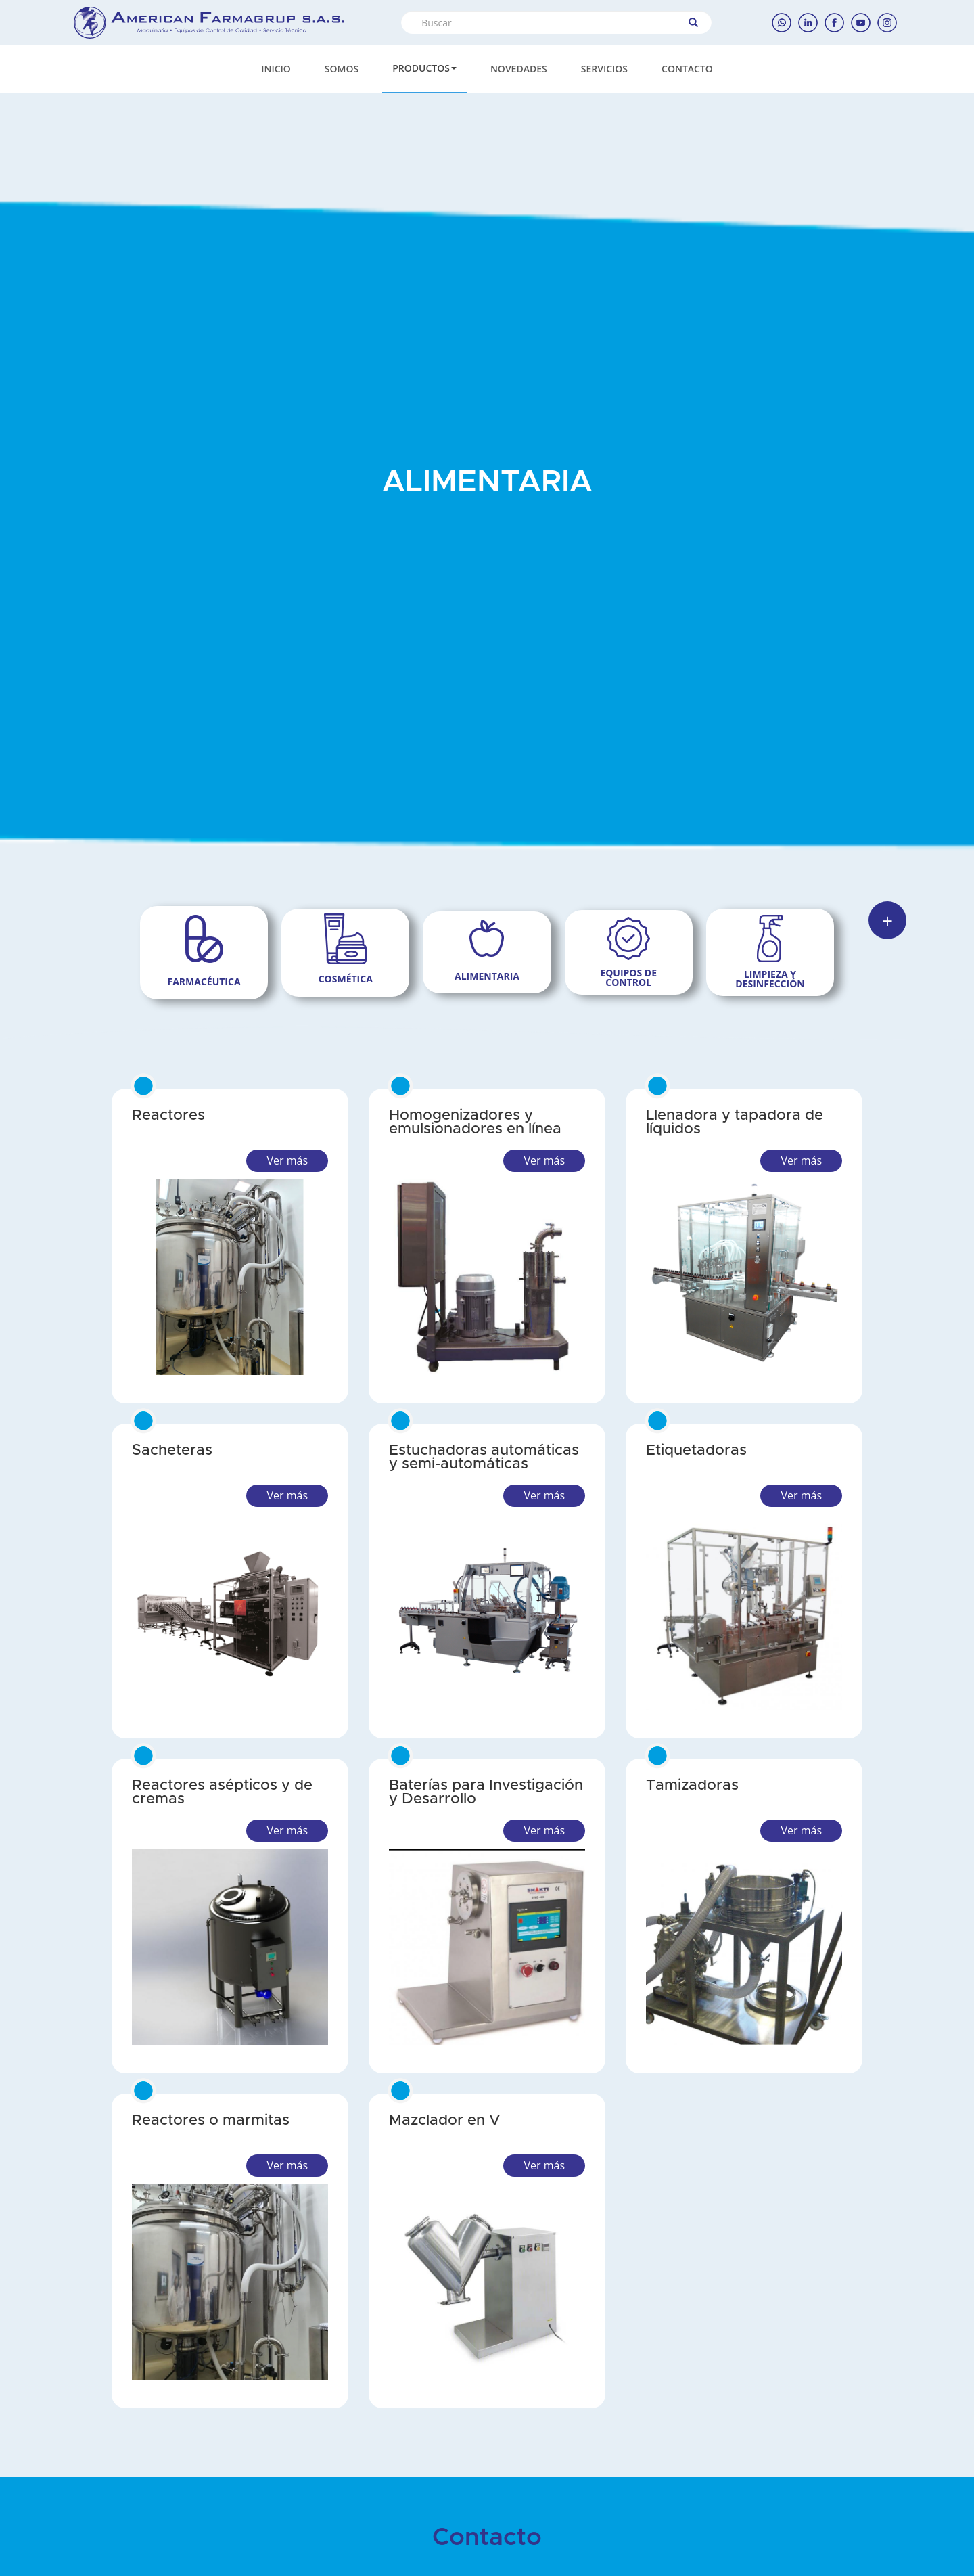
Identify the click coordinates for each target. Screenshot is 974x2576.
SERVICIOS (604, 68)
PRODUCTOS (424, 68)
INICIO (276, 68)
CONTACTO (687, 68)
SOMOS (341, 68)
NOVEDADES (518, 68)
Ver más (287, 1160)
